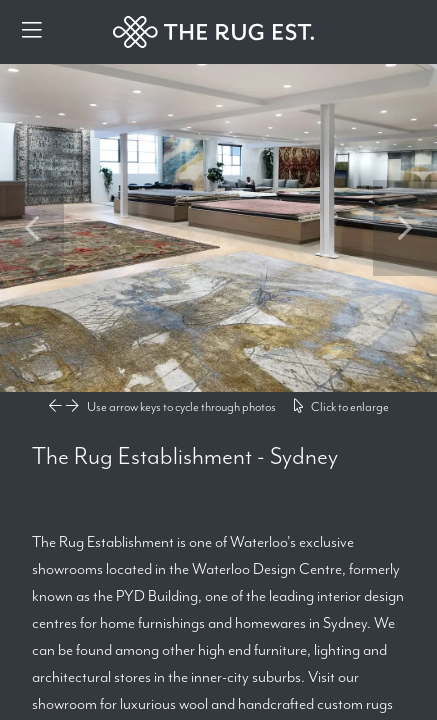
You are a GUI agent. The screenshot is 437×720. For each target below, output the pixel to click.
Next (405, 228)
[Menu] (32, 32)
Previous (32, 228)
